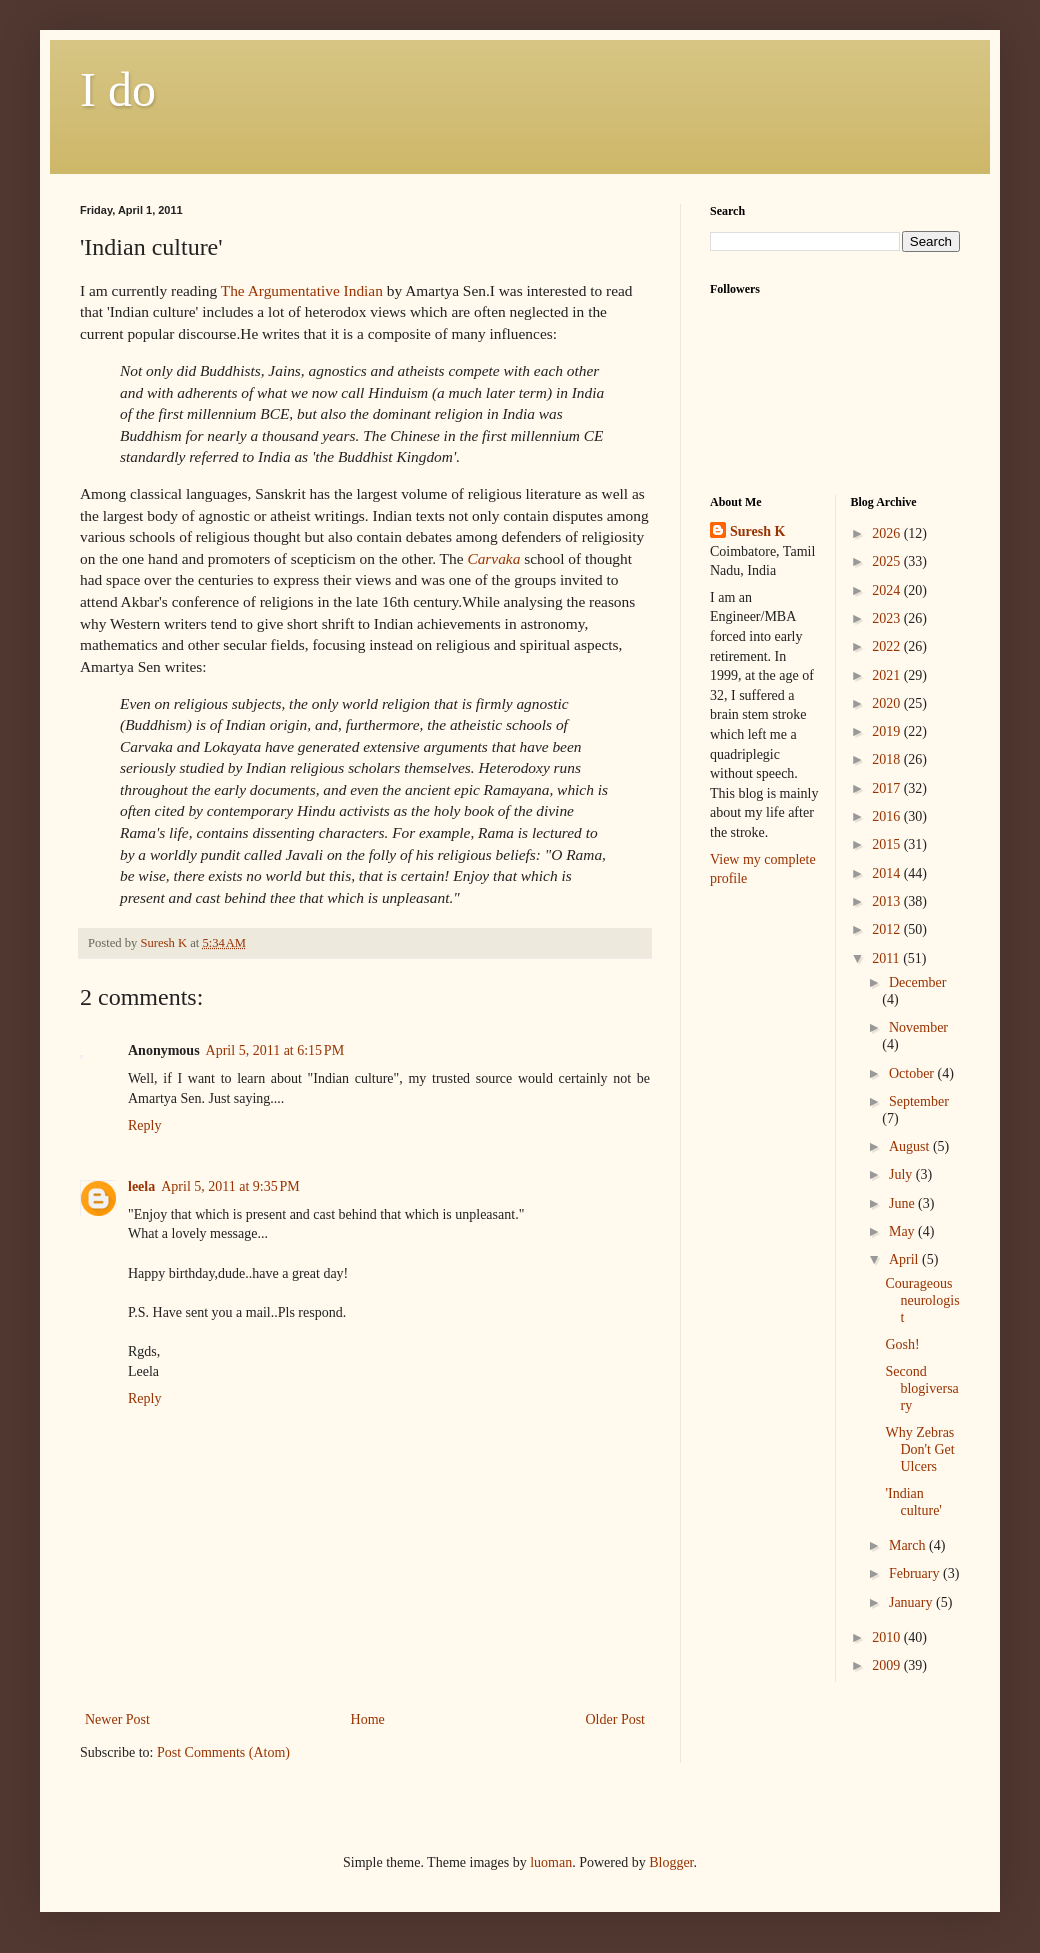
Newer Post (117, 1719)
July (902, 1174)
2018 (888, 759)
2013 (888, 901)
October (913, 1073)
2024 (888, 590)
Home (368, 1719)
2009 (888, 1665)
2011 (887, 958)
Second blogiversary (921, 1388)
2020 (888, 703)
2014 (888, 873)
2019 (888, 731)
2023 (888, 618)
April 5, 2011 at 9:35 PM (230, 1186)
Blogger (671, 1862)
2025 (888, 561)
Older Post (616, 1719)
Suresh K (757, 531)
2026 (888, 533)
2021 (888, 675)
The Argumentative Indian (302, 290)
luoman (551, 1862)
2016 (888, 816)
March (909, 1545)
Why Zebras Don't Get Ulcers (919, 1449)
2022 (888, 646)
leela (141, 1186)
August (911, 1146)
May (903, 1231)
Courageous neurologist (922, 1300)
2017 (888, 788)
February (916, 1573)
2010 (888, 1637)
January (912, 1602)
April (905, 1259)
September (919, 1101)
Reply (144, 1125)
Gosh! (902, 1344)
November (918, 1027)
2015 (888, 844)
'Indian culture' (913, 1502)
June (903, 1203)
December (918, 982)
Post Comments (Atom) (223, 1752)
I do (118, 89)
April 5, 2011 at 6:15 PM (275, 1050)
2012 (888, 929)
